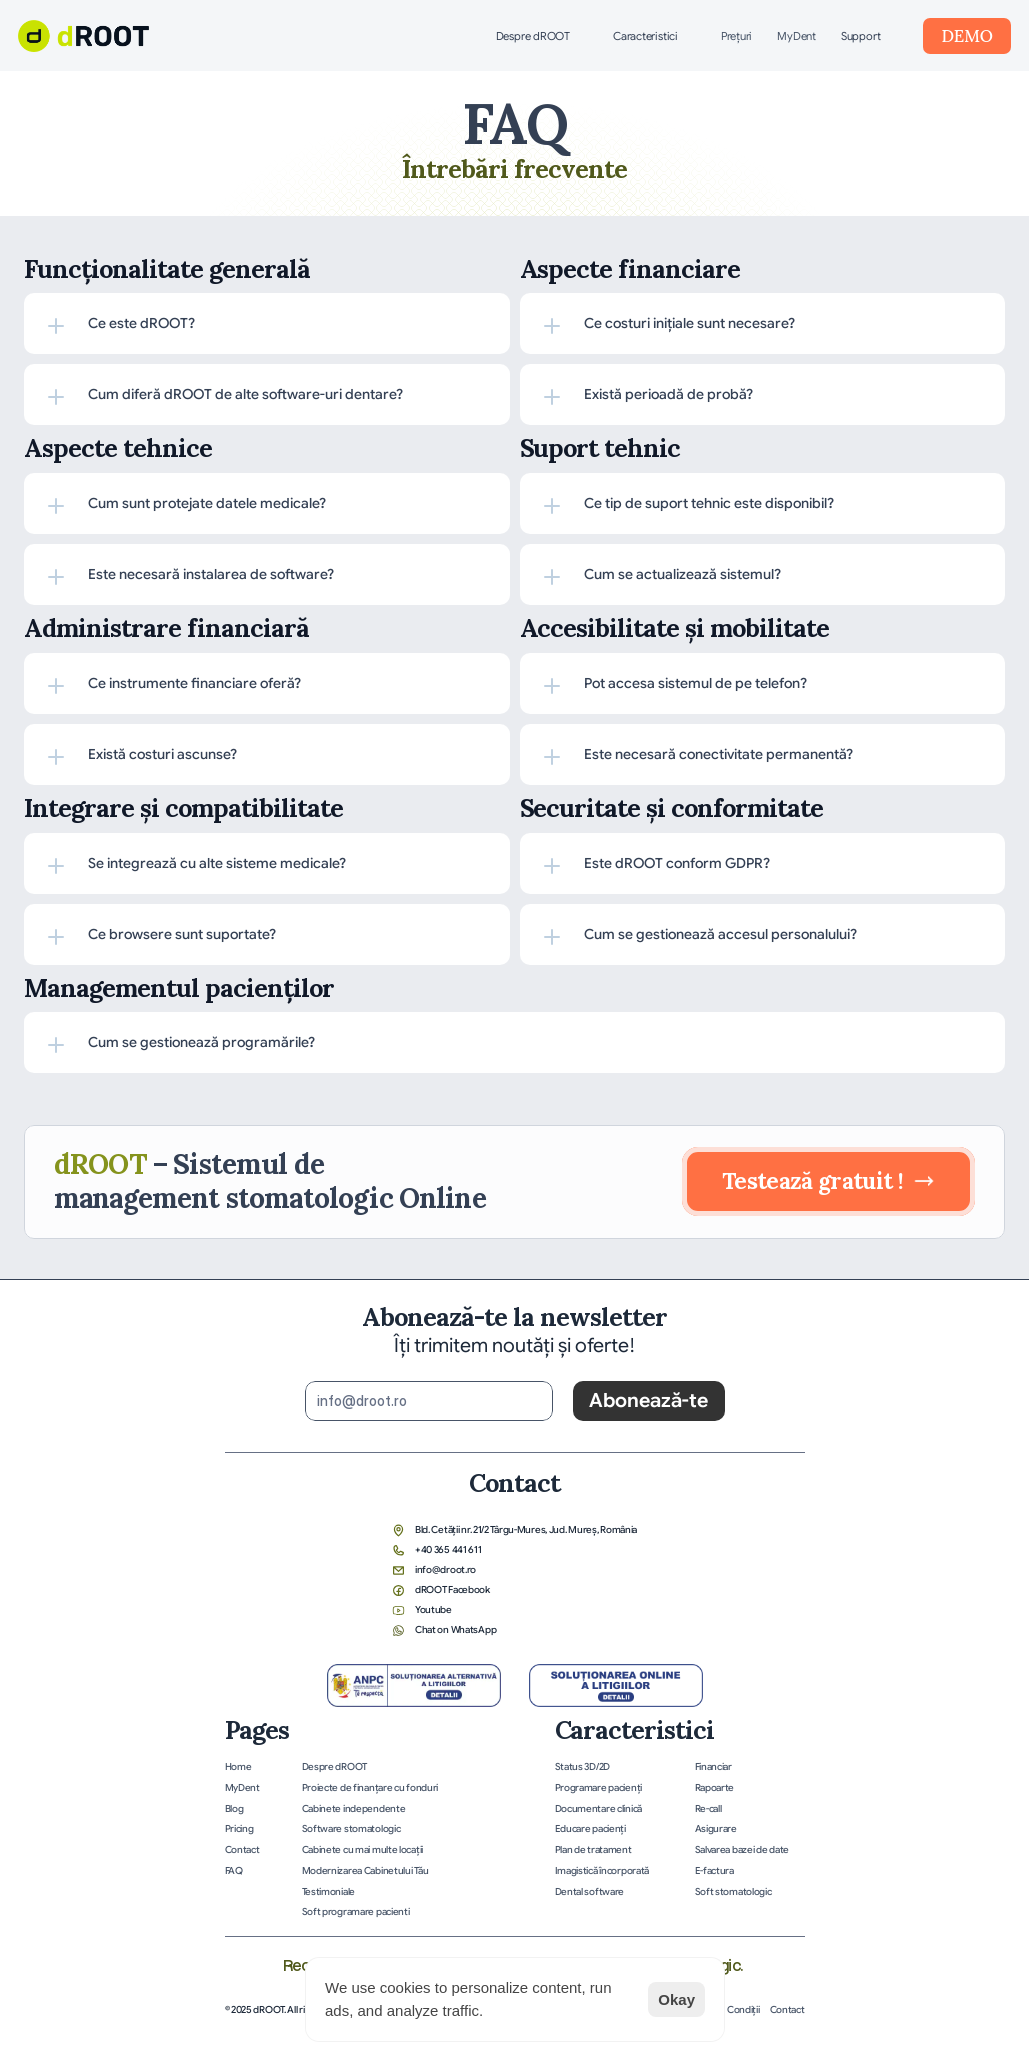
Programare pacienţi (598, 1788)
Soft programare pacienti (356, 1912)
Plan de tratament (593, 1850)
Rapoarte (715, 1788)
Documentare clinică (598, 1809)
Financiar (713, 1767)
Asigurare (716, 1829)
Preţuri (736, 36)
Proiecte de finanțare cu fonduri (370, 1788)
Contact (242, 1850)
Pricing (239, 1829)
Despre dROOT (334, 1767)
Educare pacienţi (590, 1829)
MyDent (796, 36)
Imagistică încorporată (602, 1871)
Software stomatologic (351, 1829)
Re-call (708, 1809)
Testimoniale (328, 1892)
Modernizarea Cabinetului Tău (365, 1871)
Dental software (590, 1892)
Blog (234, 1809)
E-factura (714, 1871)
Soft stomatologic (733, 1892)
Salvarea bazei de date (742, 1850)
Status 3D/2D (582, 1767)
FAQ (234, 1871)
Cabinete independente (354, 1809)
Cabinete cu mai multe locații (362, 1850)
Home (238, 1767)
